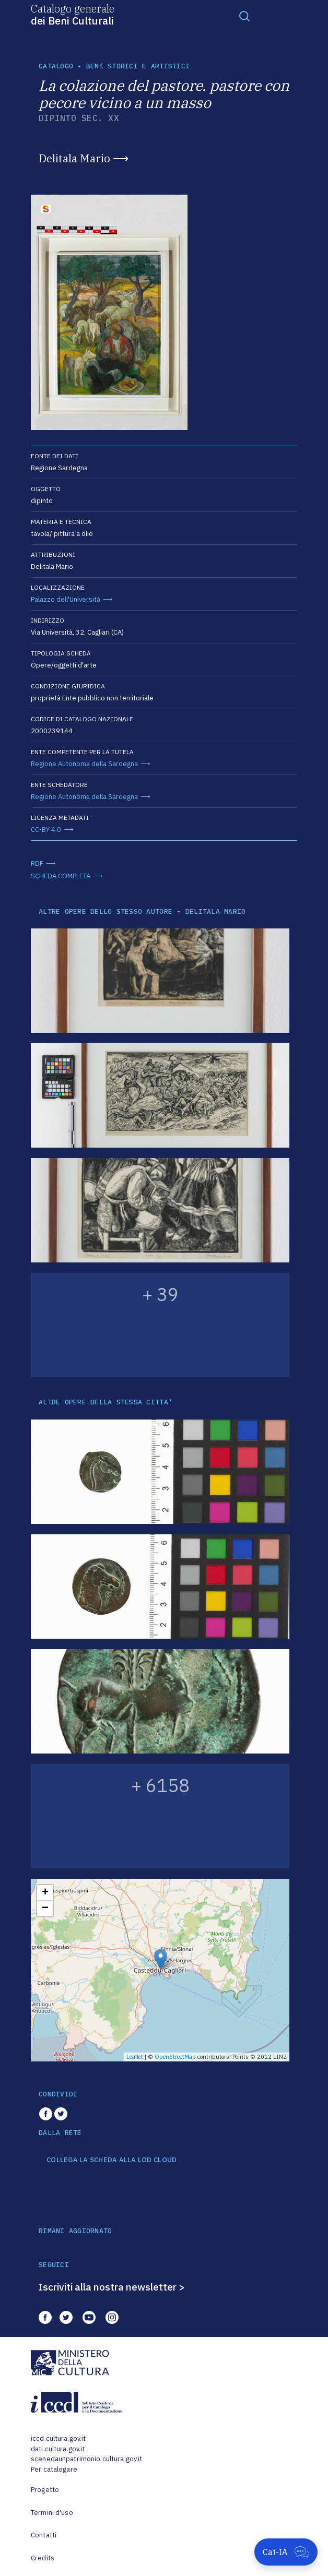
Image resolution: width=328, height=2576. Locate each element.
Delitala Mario (74, 158)
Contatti (43, 2535)
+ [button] (45, 1893)
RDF (37, 863)
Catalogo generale (72, 14)
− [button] (45, 1908)
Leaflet (134, 2056)
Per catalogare (54, 2469)
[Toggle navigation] (244, 15)
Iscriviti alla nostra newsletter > (112, 2287)
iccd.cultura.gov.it (58, 2438)
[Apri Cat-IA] (286, 2552)
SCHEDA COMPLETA (60, 876)
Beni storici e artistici (138, 66)
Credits (42, 2558)
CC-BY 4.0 (46, 829)
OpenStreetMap (175, 2056)
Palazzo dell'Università (65, 599)
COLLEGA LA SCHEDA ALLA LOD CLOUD (111, 2160)
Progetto (45, 2489)
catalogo (56, 66)
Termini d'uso (52, 2512)
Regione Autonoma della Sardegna (84, 763)
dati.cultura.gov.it (58, 2448)
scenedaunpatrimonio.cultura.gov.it (86, 2458)
